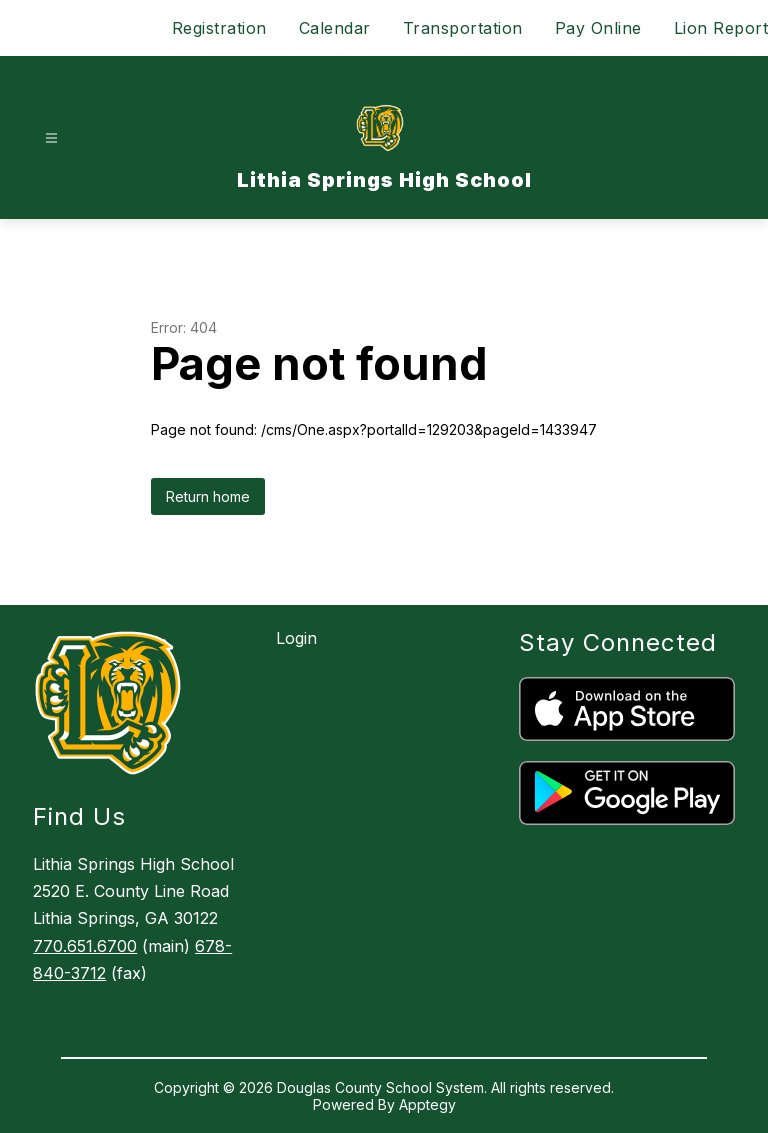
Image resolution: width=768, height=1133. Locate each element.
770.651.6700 (85, 946)
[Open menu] (51, 138)
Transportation (463, 28)
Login (296, 638)
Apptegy (427, 1104)
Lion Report (721, 28)
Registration (219, 28)
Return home (208, 496)
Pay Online (598, 28)
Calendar (335, 28)
